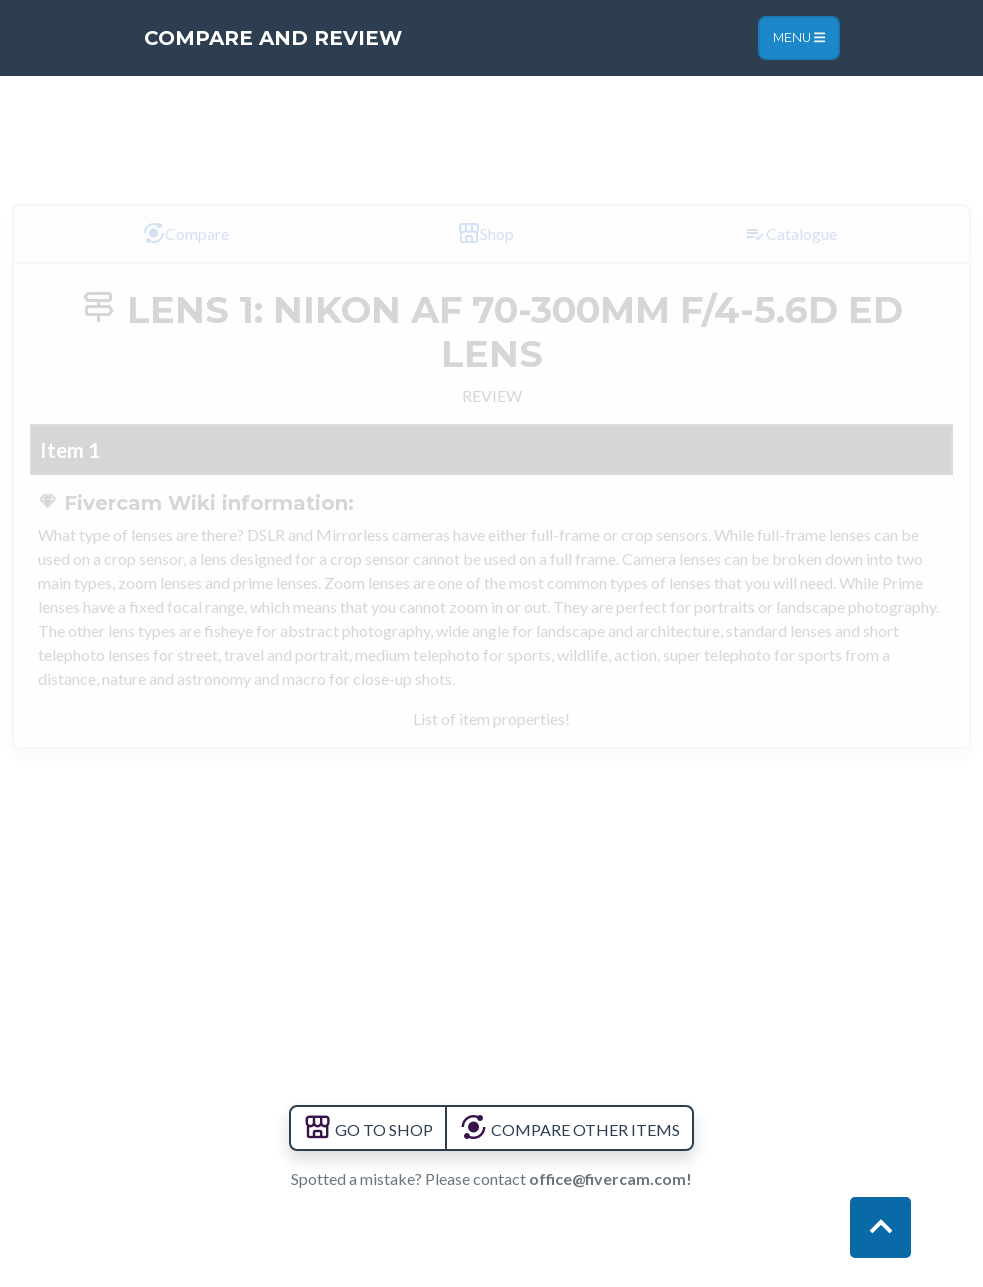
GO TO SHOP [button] (368, 1129)
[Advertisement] (492, 129)
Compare (185, 233)
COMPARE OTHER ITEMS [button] (569, 1129)
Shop (485, 233)
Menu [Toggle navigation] (799, 37)
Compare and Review (273, 38)
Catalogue (790, 233)
